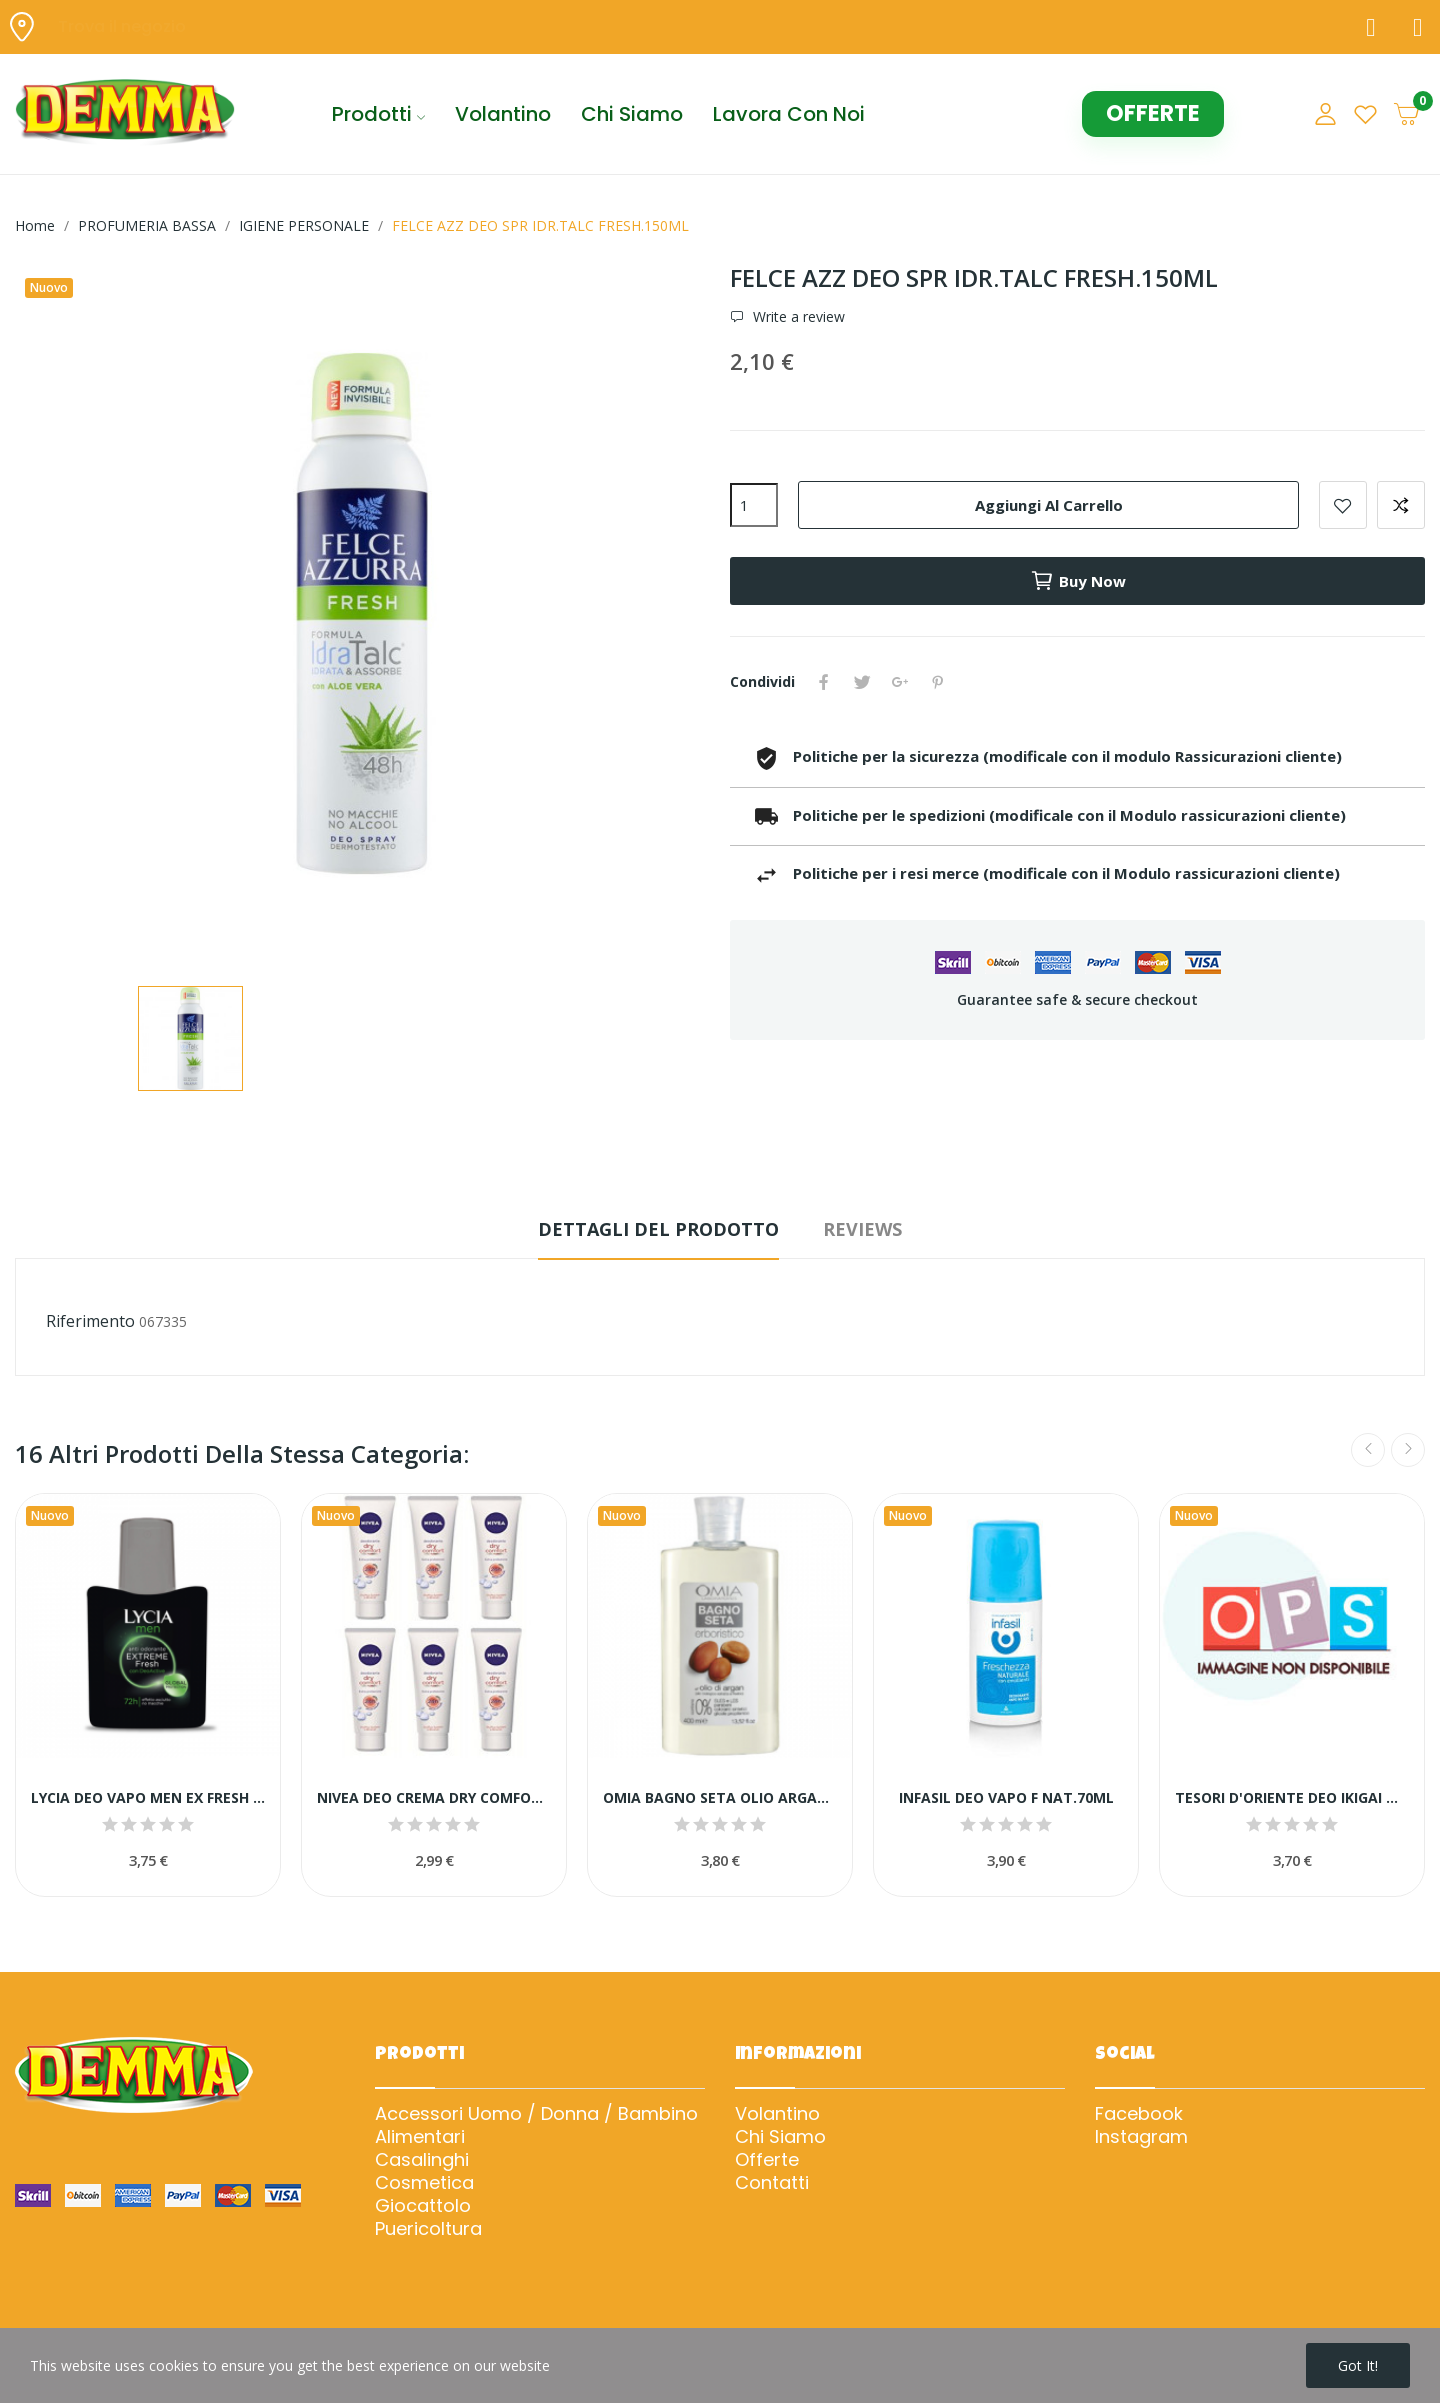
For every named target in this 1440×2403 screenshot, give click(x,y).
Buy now (1078, 581)
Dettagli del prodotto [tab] (658, 1229)
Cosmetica (424, 2183)
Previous (1368, 1450)
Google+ (900, 682)
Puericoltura (428, 2229)
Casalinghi (422, 2160)
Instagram (1141, 2137)
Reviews (862, 1229)
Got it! (1358, 2365)
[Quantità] (754, 505)
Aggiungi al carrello (1049, 505)
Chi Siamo (780, 2137)
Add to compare (1401, 505)
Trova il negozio (122, 26)
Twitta (862, 682)
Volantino (777, 2114)
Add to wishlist (1343, 505)
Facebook (1139, 2114)
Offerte (767, 2160)
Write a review (797, 317)
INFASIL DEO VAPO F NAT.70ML (1006, 1797)
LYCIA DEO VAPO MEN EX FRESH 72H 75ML (148, 1797)
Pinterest (938, 682)
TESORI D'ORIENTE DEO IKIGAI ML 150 (1292, 1797)
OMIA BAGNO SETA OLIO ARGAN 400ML (720, 1797)
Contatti (772, 2183)
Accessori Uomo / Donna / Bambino (536, 2114)
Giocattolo (423, 2206)
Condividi (824, 682)
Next (1408, 1450)
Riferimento (90, 1321)
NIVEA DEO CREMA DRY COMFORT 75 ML (434, 1797)
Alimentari (420, 2137)
